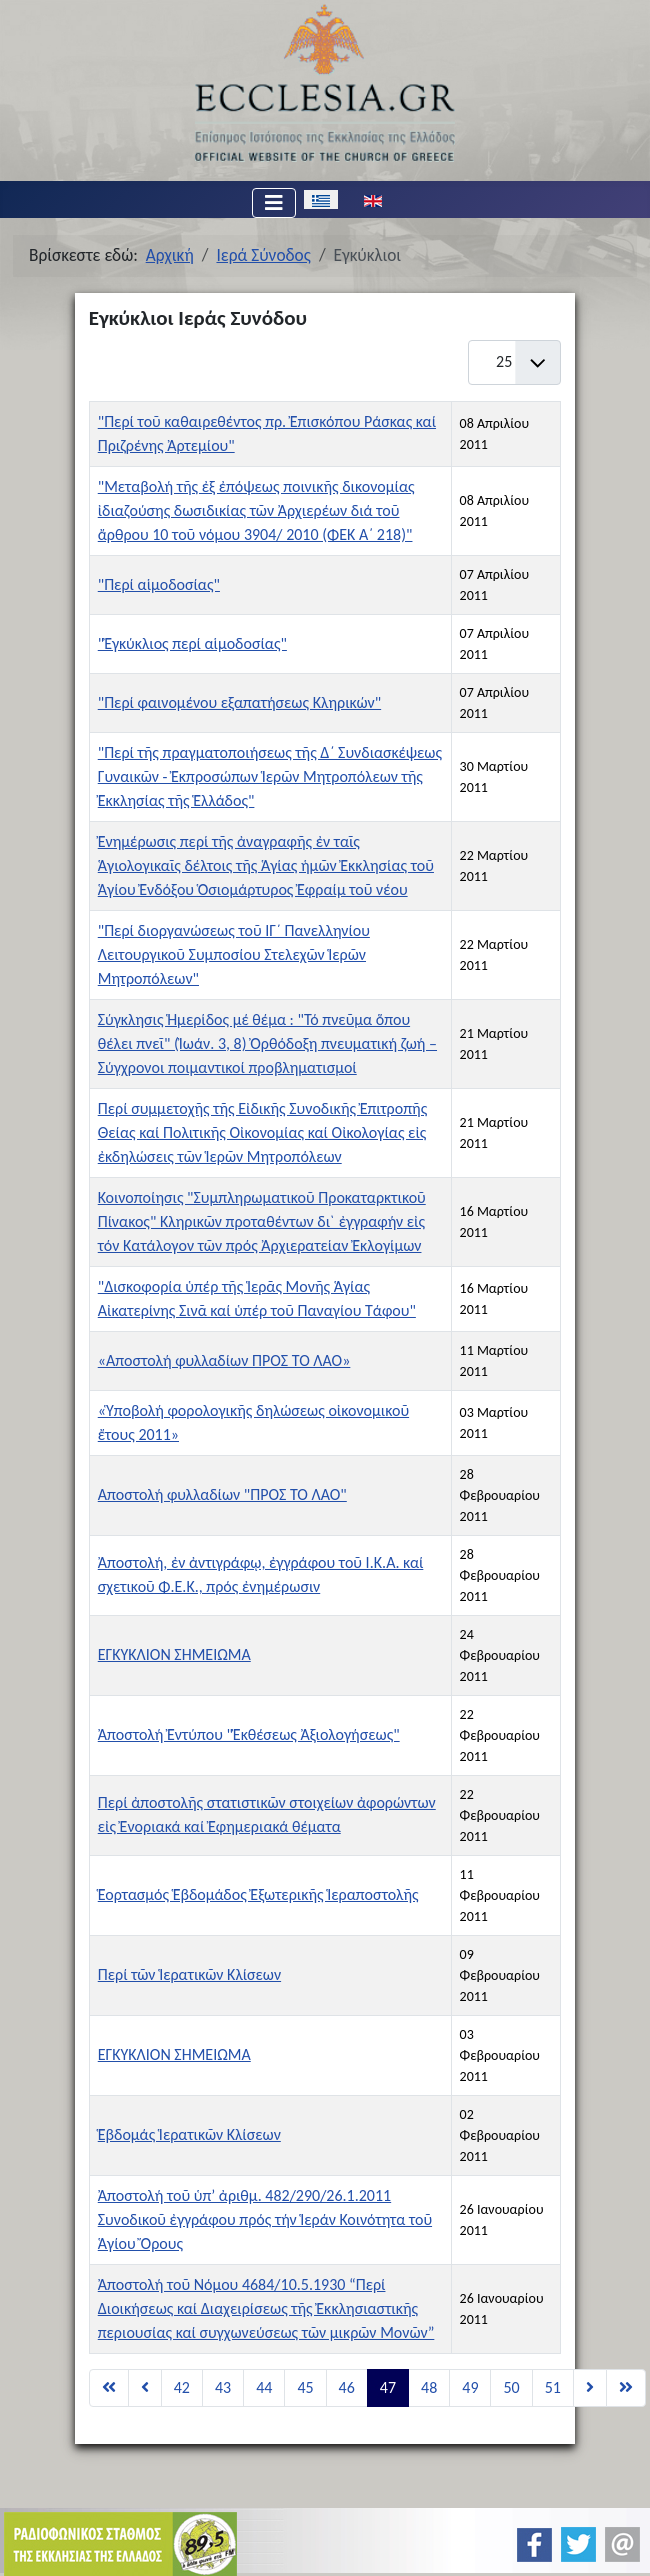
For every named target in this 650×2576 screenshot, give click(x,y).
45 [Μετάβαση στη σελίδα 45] (305, 2387)
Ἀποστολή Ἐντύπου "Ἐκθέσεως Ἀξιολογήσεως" (249, 1734)
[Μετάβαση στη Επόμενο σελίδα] (590, 2388)
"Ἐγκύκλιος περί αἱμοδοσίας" (192, 643)
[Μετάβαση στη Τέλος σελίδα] (626, 2388)
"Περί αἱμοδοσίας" (159, 584)
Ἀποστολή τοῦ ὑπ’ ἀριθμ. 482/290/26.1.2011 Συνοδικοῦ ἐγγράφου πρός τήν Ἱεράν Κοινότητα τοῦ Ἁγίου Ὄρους (265, 2219)
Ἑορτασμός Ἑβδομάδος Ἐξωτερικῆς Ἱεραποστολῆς (258, 1894)
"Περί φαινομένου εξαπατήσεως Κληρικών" (239, 702)
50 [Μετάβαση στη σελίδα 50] (511, 2387)
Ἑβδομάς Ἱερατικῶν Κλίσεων (189, 2134)
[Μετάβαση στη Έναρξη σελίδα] (109, 2388)
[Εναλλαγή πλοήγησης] (274, 203)
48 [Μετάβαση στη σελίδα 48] (429, 2387)
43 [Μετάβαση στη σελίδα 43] (223, 2387)
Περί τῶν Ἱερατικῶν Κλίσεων (189, 1974)
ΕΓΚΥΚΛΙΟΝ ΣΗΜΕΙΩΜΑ (174, 1654)
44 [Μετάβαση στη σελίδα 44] (264, 2387)
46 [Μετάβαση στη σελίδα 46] (347, 2387)
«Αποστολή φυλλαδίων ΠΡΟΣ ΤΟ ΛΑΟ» (224, 1360)
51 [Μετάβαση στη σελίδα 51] (553, 2387)
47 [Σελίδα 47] (388, 2387)
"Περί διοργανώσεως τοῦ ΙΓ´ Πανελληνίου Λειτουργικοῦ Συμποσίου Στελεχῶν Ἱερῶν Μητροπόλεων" (234, 954)
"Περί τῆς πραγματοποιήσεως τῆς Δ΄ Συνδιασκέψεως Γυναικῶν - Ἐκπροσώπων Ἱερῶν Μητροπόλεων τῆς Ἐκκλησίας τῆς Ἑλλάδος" (270, 776)
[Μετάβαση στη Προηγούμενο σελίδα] (145, 2388)
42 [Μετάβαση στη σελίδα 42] (182, 2387)
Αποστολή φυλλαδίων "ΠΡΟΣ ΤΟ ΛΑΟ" (222, 1494)
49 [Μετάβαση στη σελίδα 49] (470, 2387)
